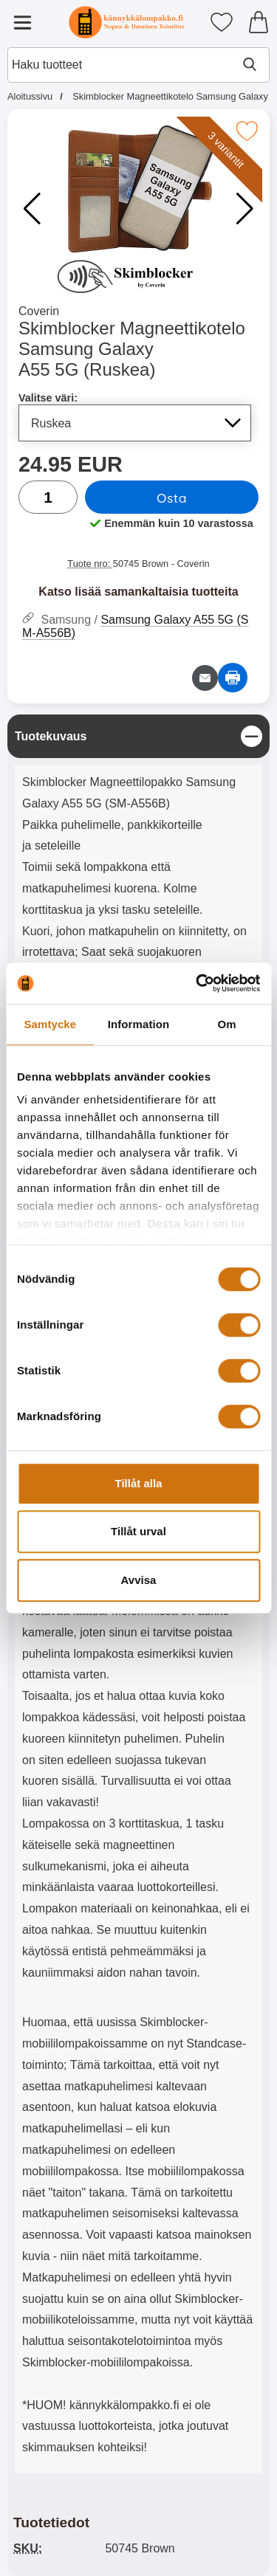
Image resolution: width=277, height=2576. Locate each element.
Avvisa (139, 1580)
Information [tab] (139, 1024)
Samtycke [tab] (50, 1024)
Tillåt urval (138, 1531)
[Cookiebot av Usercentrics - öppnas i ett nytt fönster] (197, 983)
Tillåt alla (139, 1483)
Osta (172, 497)
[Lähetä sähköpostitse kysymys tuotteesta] (205, 678)
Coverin (38, 311)
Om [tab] (227, 1024)
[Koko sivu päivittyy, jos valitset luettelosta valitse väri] (134, 423)
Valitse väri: (48, 398)
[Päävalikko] (22, 22)
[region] (138, 736)
